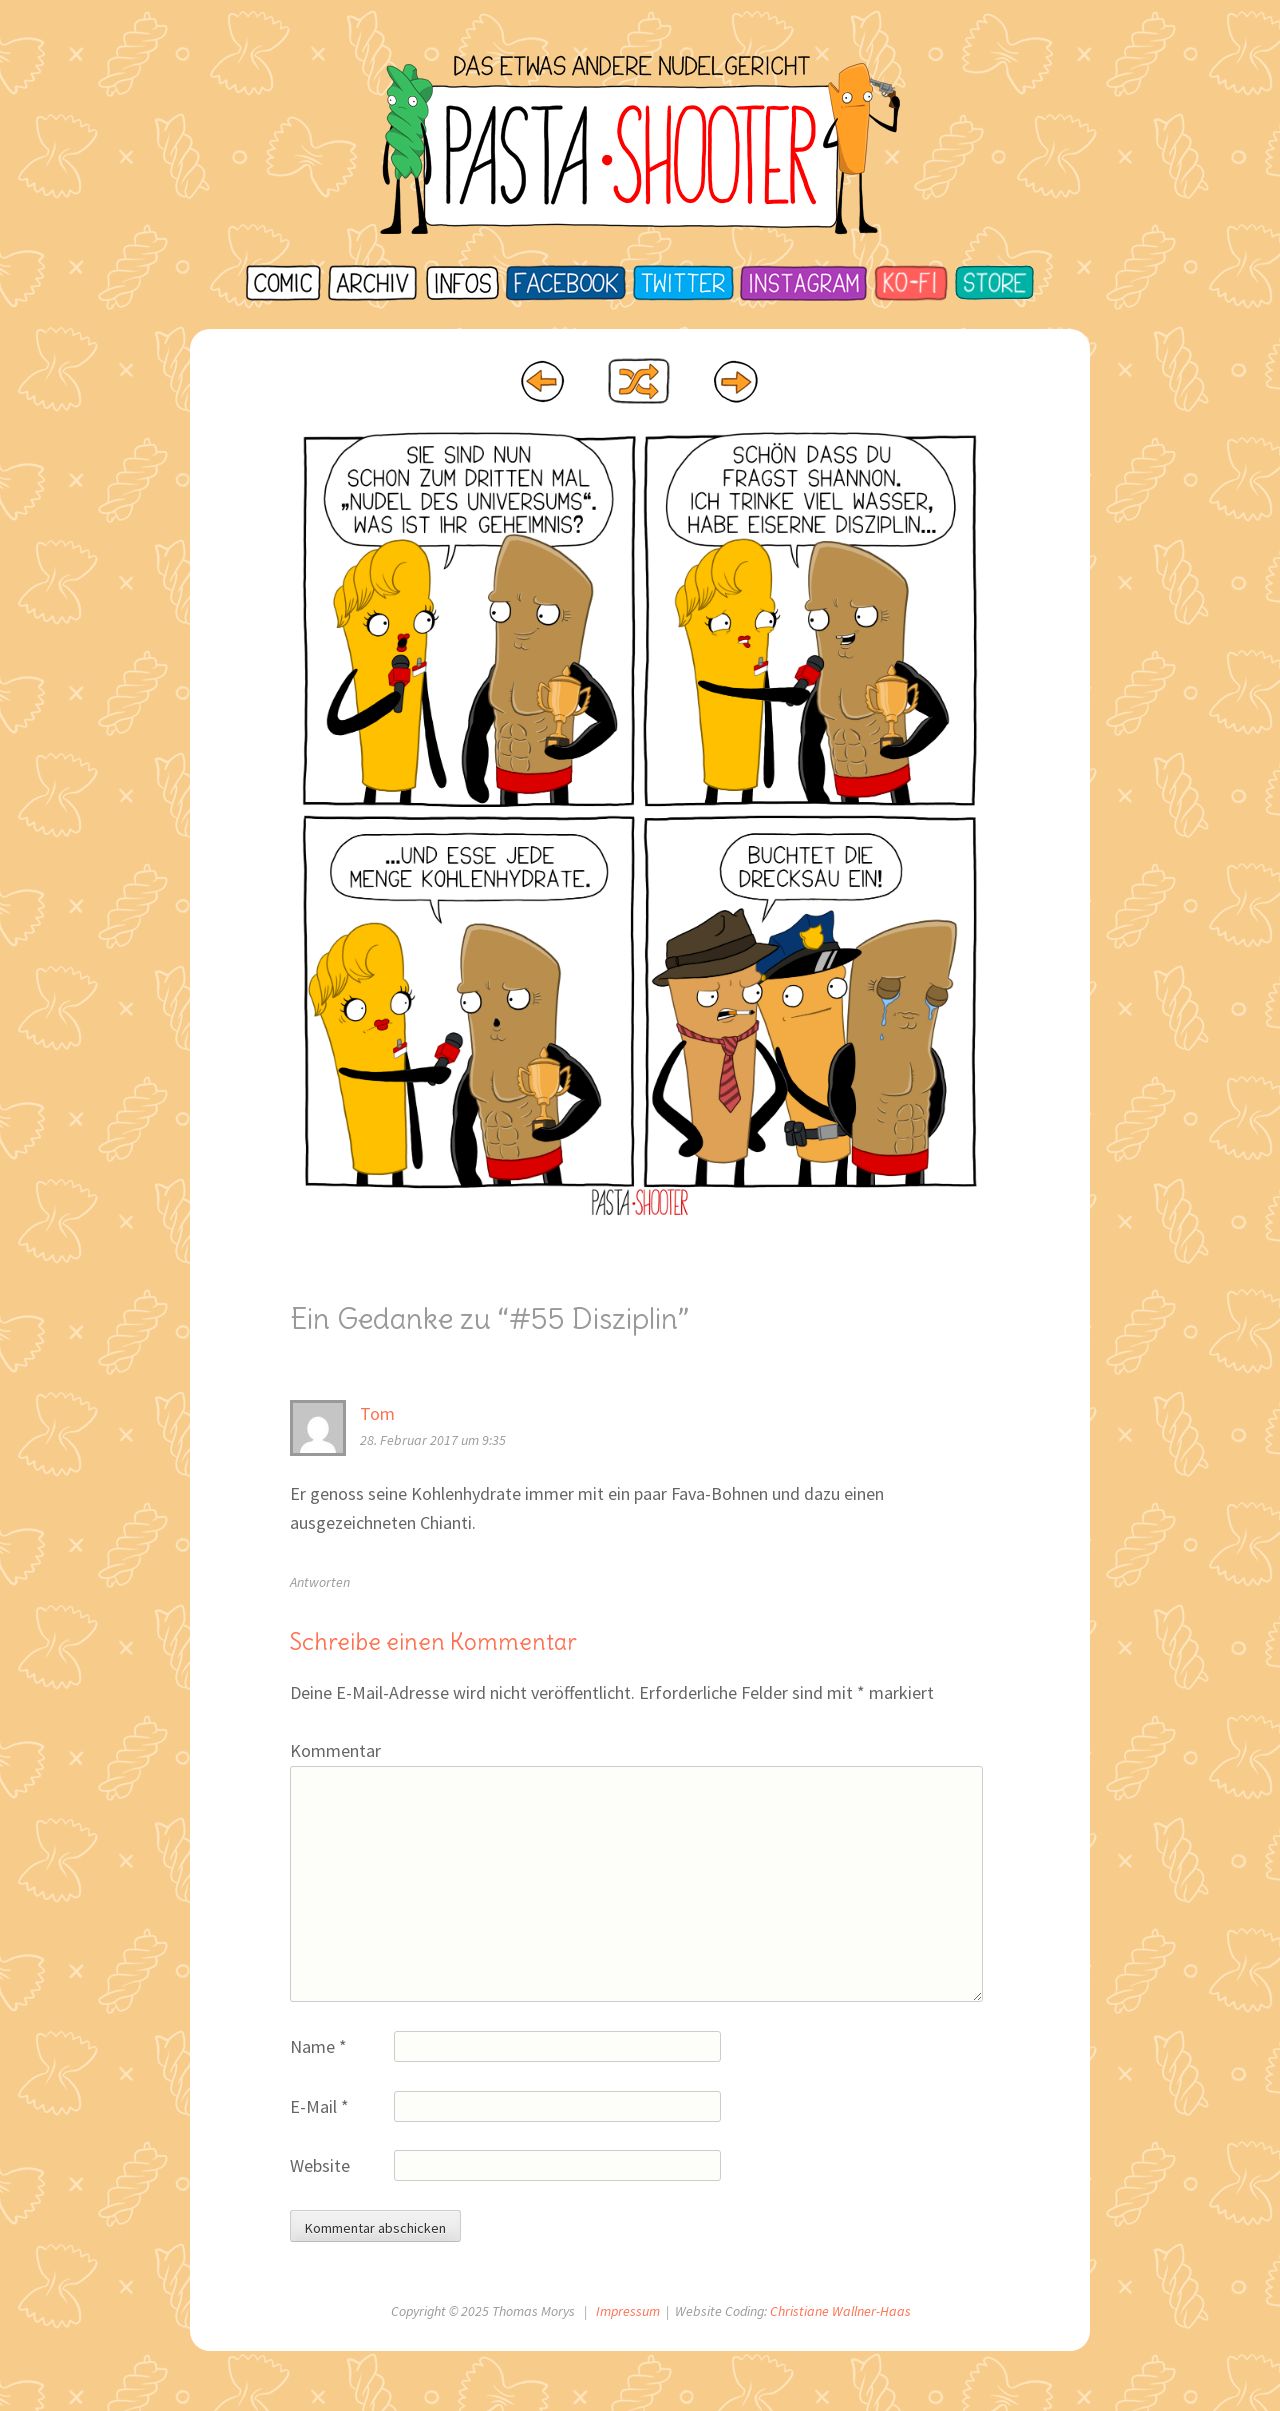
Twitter (681, 283)
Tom (377, 1413)
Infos (461, 283)
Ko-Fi (911, 283)
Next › (736, 381)
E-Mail (319, 2106)
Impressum (628, 2311)
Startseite (284, 283)
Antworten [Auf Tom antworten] (320, 1582)
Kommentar (335, 1750)
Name (318, 2046)
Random (638, 381)
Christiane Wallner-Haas (840, 2311)
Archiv (372, 283)
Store (994, 283)
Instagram (802, 283)
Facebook (565, 283)
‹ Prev (543, 381)
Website (320, 2165)
